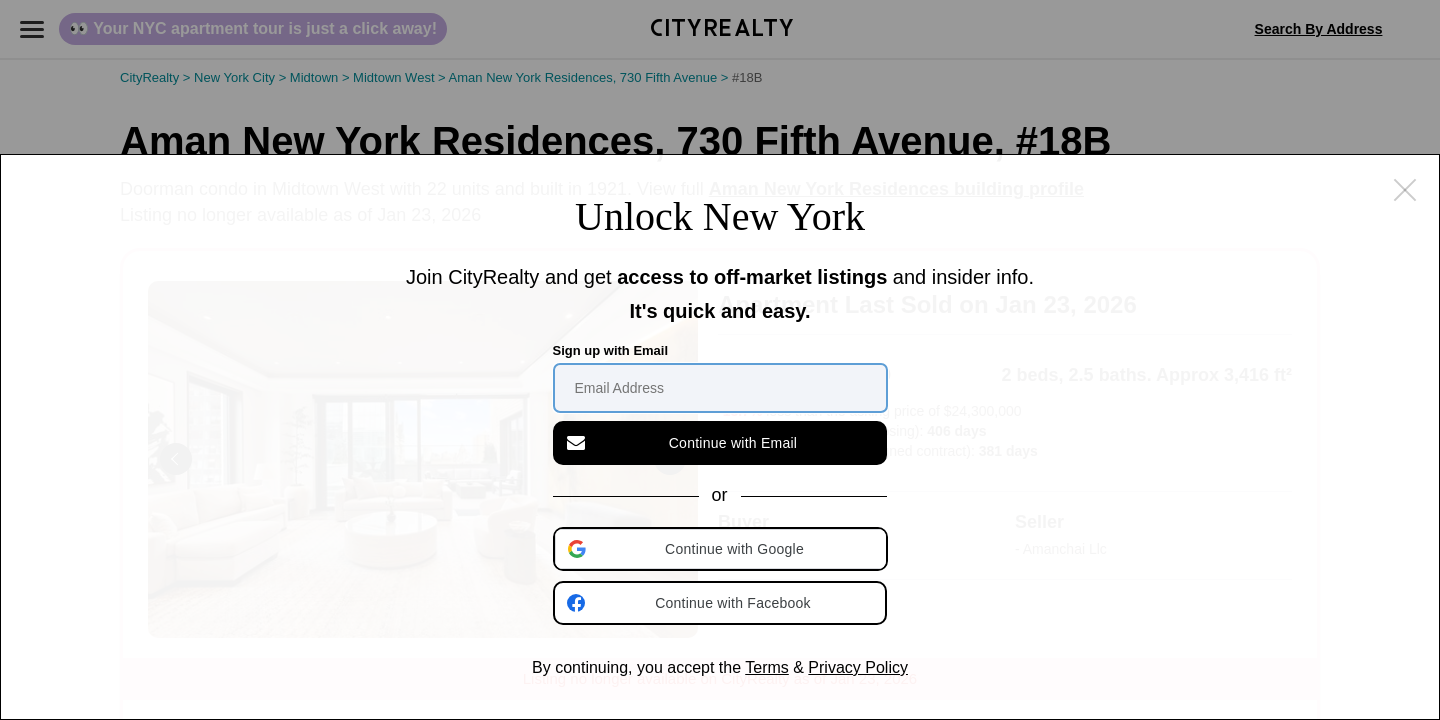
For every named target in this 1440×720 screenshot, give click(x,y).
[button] (722, 549)
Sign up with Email (611, 350)
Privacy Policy (858, 667)
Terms (767, 667)
